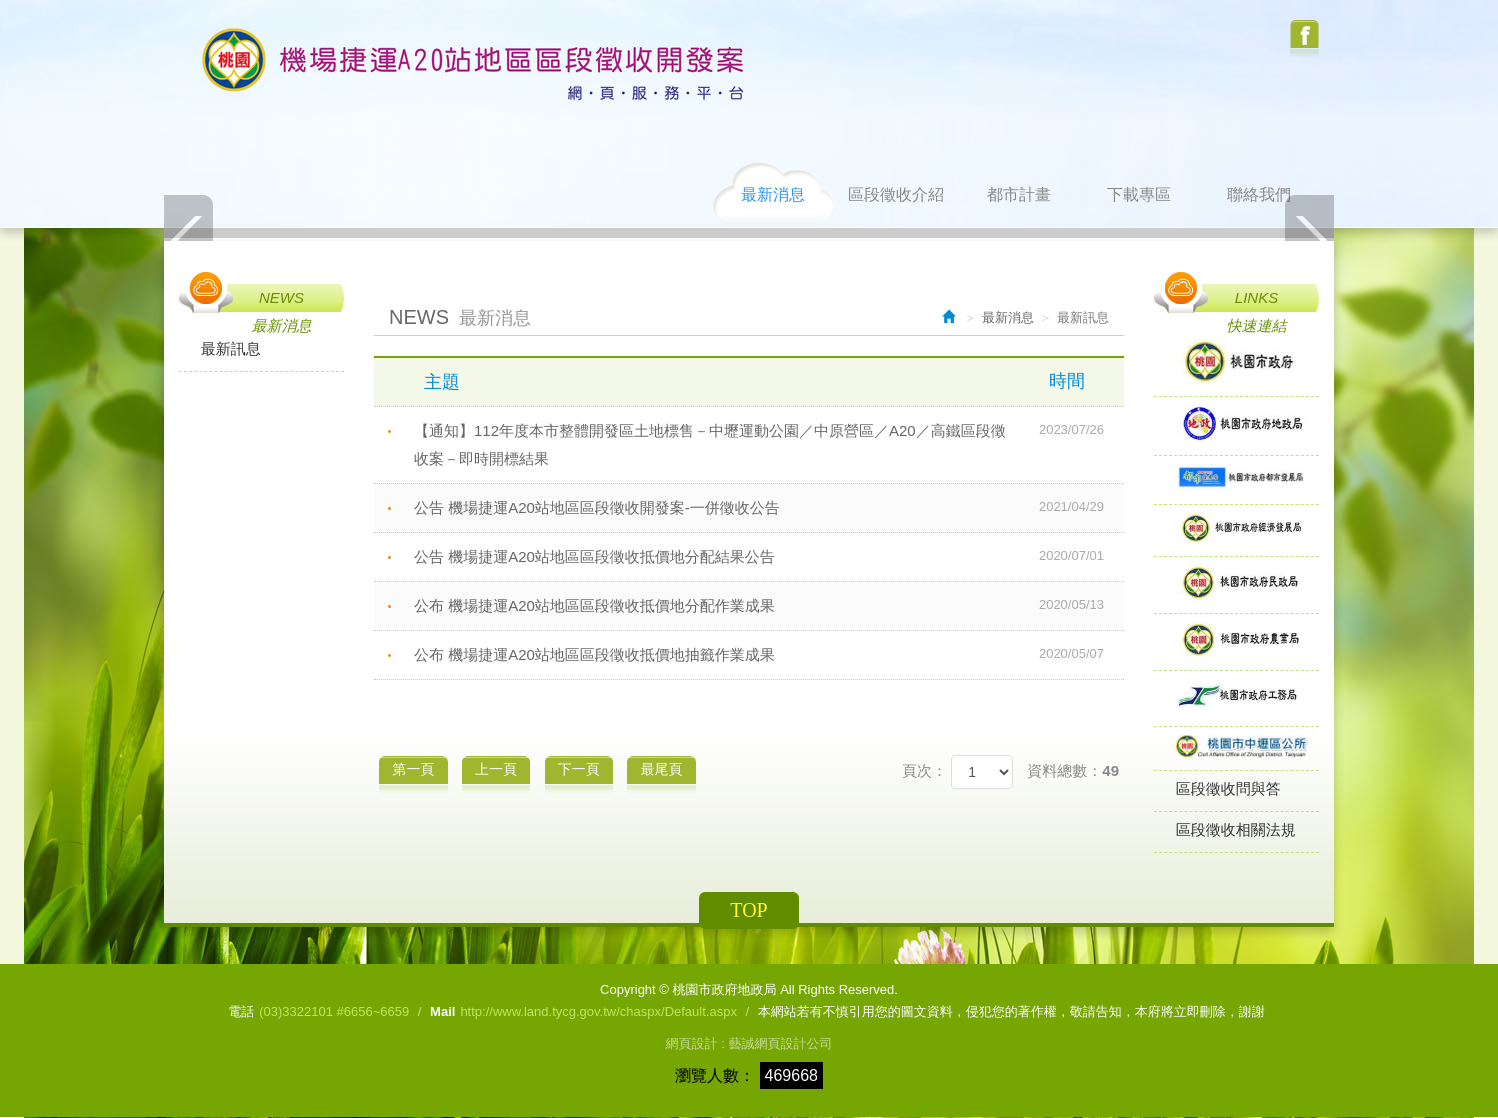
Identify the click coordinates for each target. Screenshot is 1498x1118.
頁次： (924, 770)
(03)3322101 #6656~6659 (334, 1012)
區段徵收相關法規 (1236, 830)
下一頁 (587, 768)
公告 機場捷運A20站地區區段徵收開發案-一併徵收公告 (769, 507)
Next (1309, 239)
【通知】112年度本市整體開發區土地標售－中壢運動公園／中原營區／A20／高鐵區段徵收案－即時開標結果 (769, 442)
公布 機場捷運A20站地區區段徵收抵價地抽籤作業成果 (769, 654)
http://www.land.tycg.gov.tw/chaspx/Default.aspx (598, 1012)
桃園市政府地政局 (474, 64)
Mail (442, 1012)
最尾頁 (674, 768)
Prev (189, 239)
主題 (766, 381)
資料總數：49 (1073, 770)
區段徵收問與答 (1228, 789)
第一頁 (415, 768)
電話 (241, 1012)
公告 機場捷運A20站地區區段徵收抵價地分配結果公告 (769, 556)
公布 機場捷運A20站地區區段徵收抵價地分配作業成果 (769, 605)
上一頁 (501, 768)
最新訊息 (231, 348)
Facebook (1304, 40)
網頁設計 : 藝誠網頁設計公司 (749, 1044)
